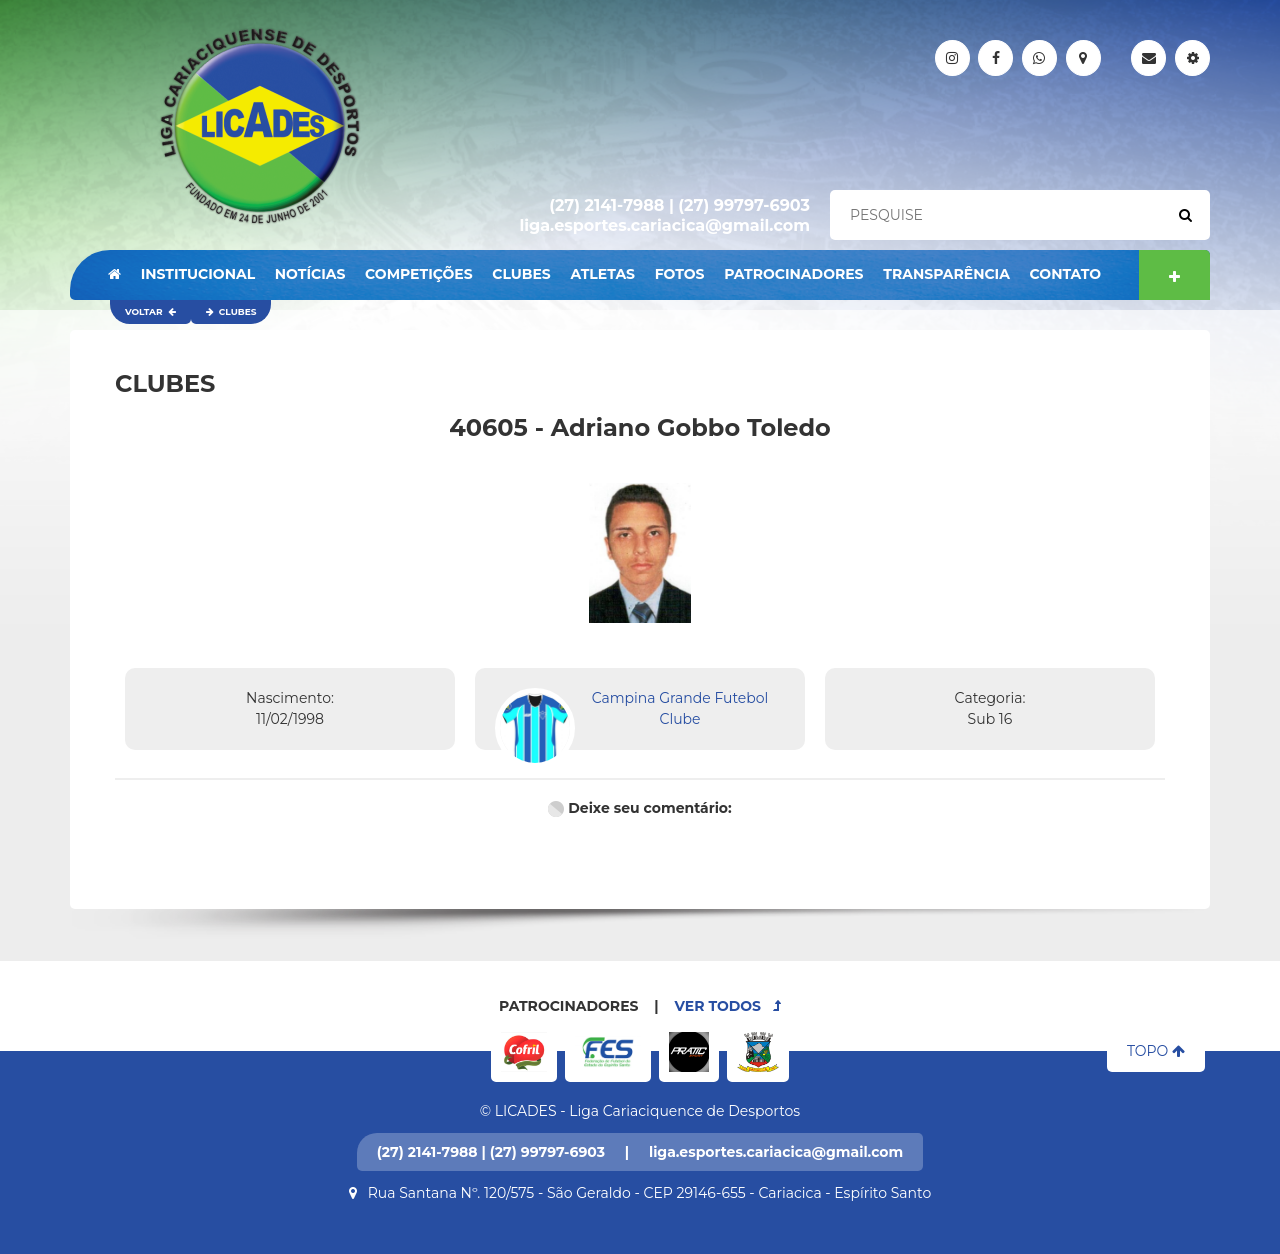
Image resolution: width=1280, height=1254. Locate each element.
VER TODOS (728, 1006)
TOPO (1156, 1051)
